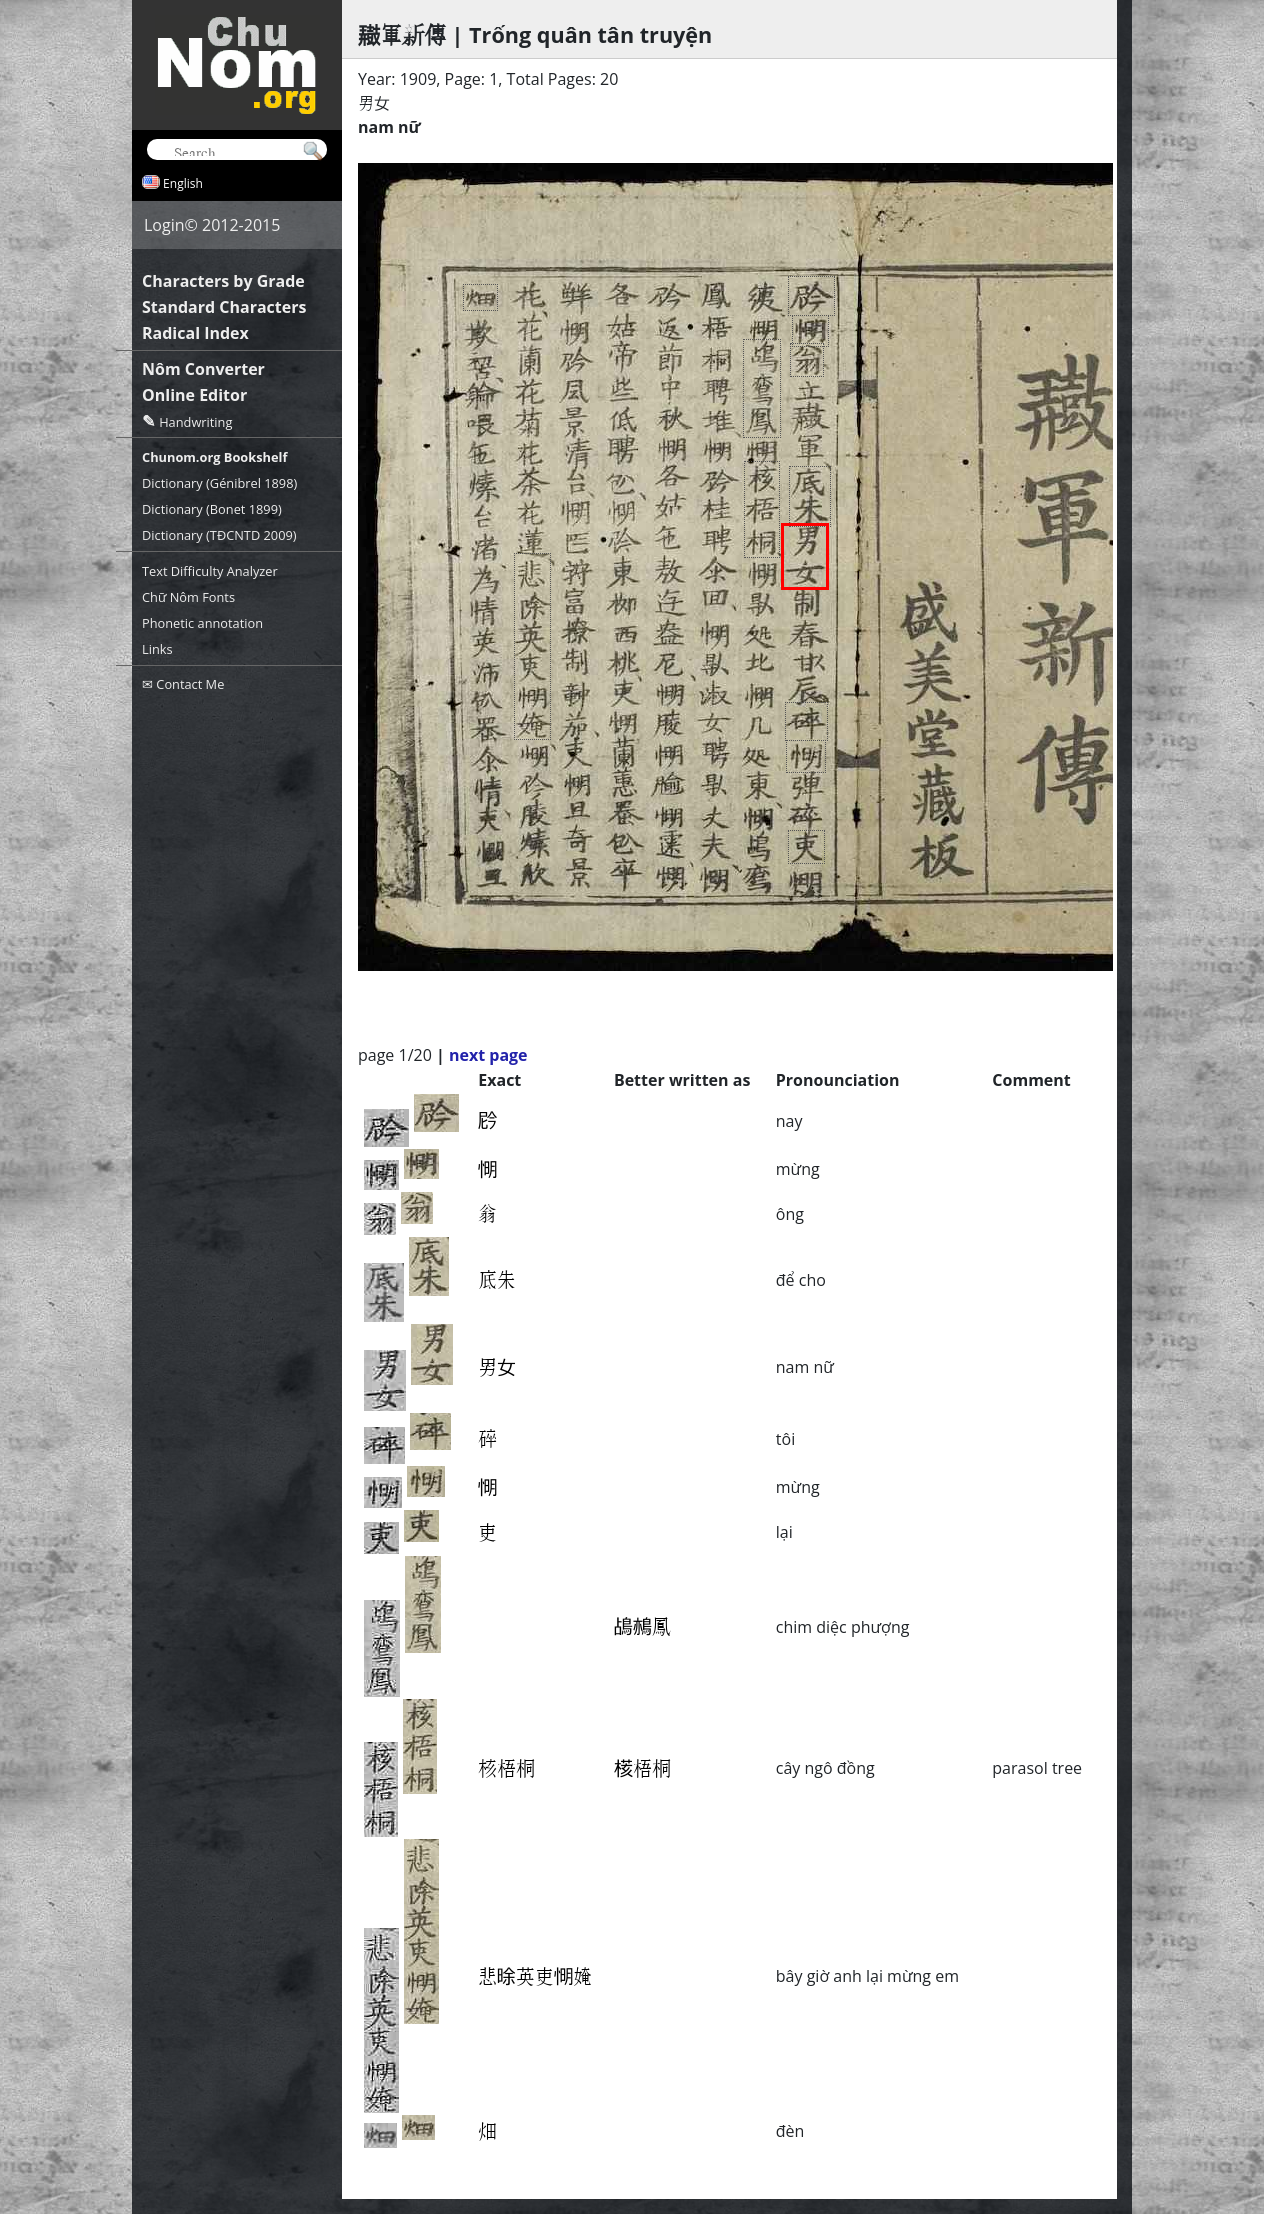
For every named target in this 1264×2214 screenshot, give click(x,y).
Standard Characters (224, 307)
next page (488, 1055)
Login (164, 225)
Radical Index (195, 333)
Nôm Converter (203, 369)
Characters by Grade (223, 281)
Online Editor (194, 395)
